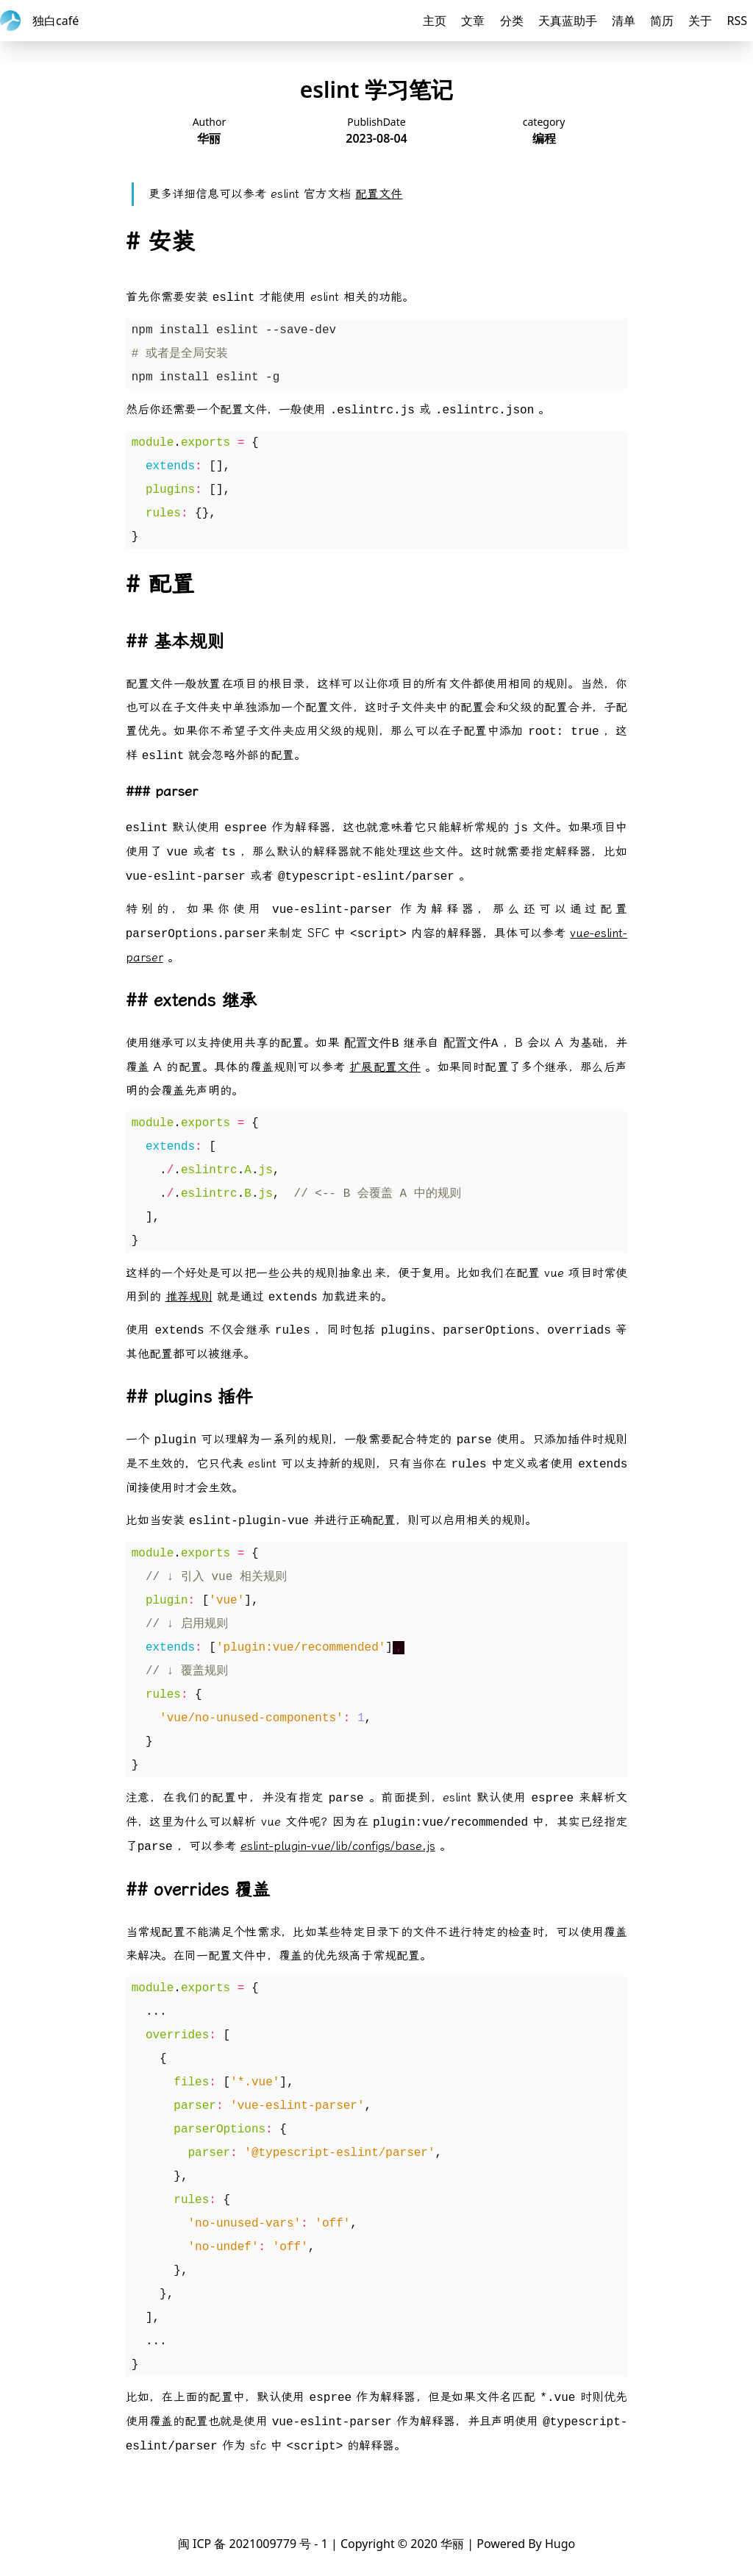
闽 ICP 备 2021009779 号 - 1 (253, 2544)
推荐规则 (189, 1296)
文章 (473, 21)
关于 (700, 21)
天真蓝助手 (567, 21)
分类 (512, 21)
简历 (662, 21)
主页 (434, 21)
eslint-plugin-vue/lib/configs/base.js (337, 1846)
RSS (737, 21)
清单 (623, 21)
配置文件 (378, 194)
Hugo (560, 2544)
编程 (544, 138)
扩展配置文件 (385, 1067)
